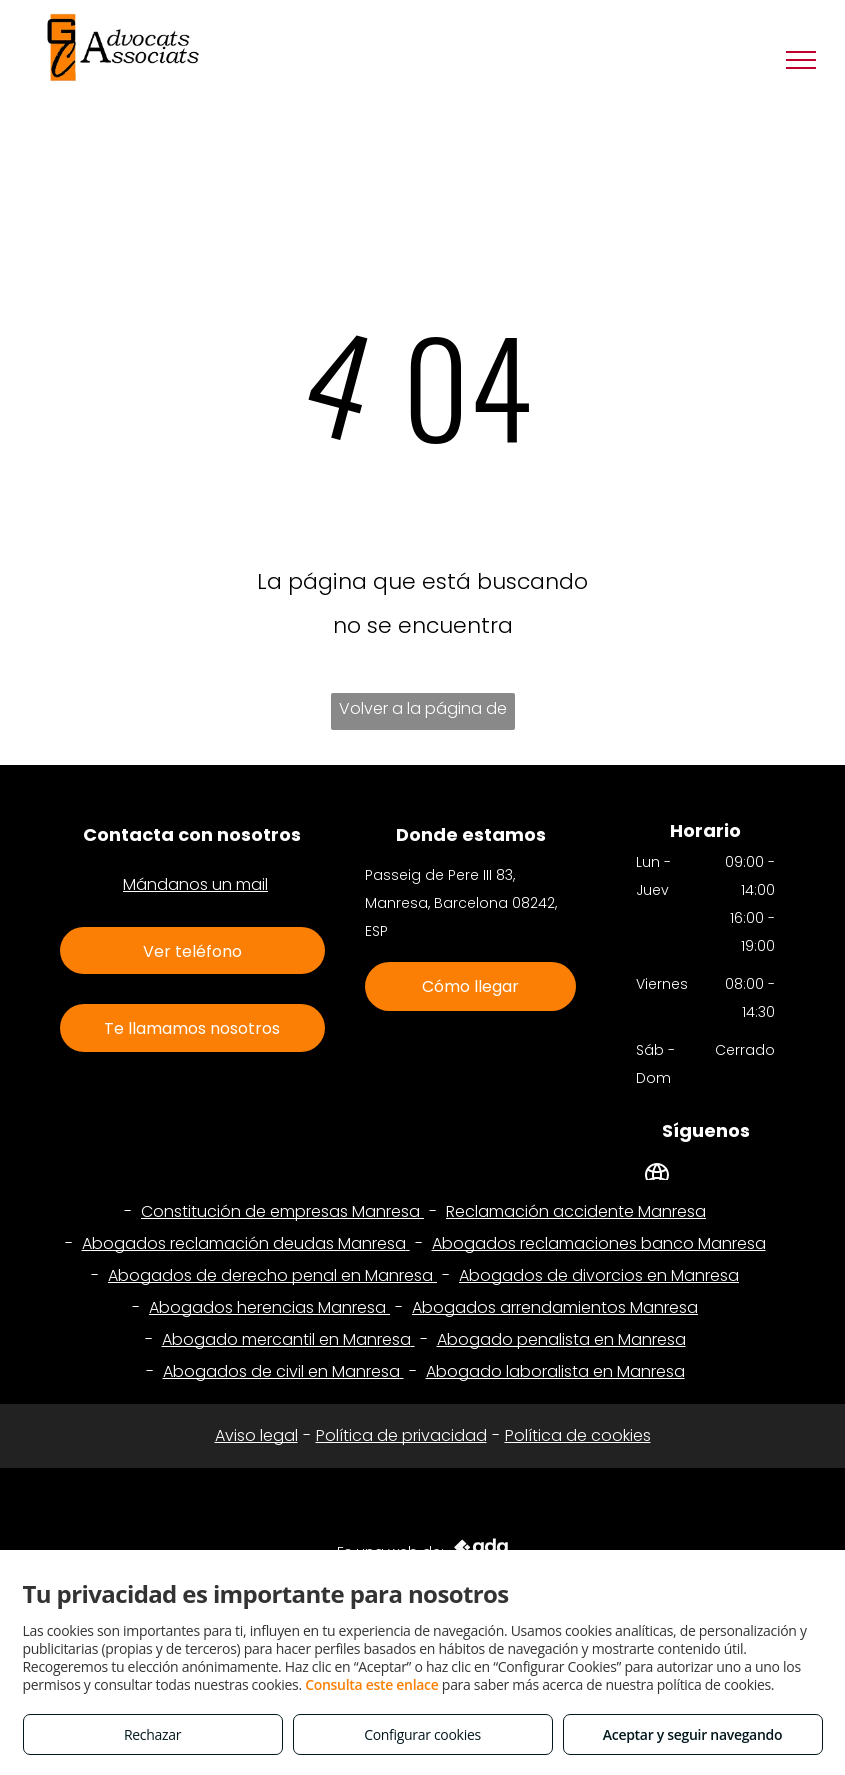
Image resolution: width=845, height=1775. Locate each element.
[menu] (801, 60)
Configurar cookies (422, 1734)
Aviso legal (256, 1435)
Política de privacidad (401, 1435)
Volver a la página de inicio (423, 713)
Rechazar (152, 1734)
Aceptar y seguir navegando (692, 1734)
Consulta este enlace (371, 1684)
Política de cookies (578, 1435)
